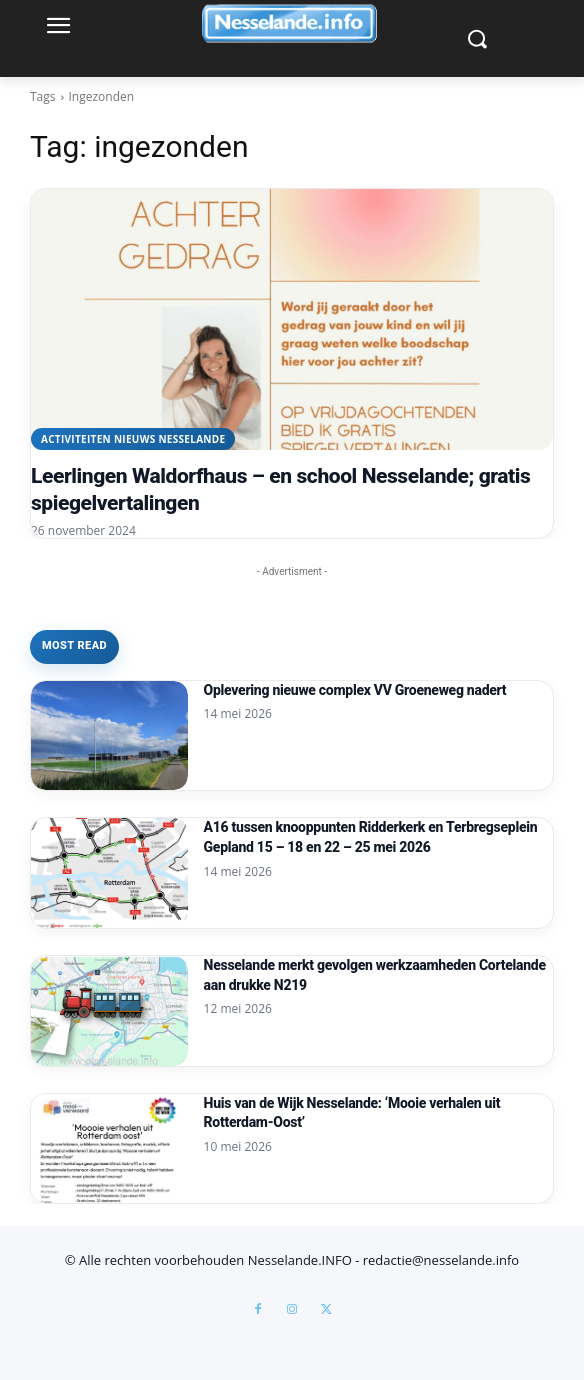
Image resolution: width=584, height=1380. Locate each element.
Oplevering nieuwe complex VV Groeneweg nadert (355, 690)
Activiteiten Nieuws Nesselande (133, 439)
